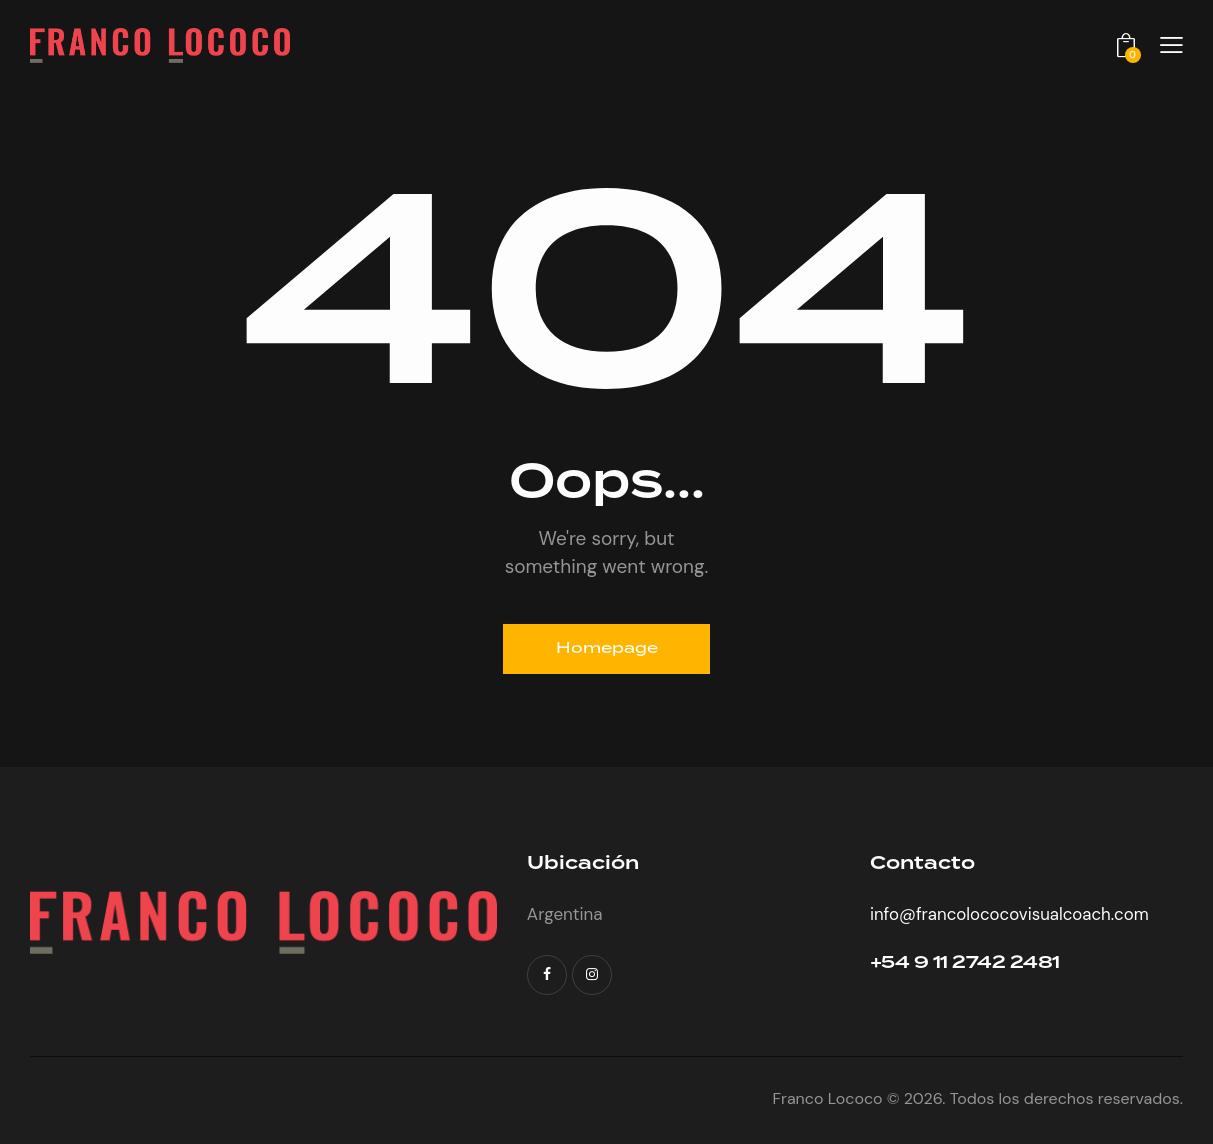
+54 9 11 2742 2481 (965, 963)
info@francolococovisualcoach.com (1011, 915)
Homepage (606, 649)
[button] (1171, 45)
